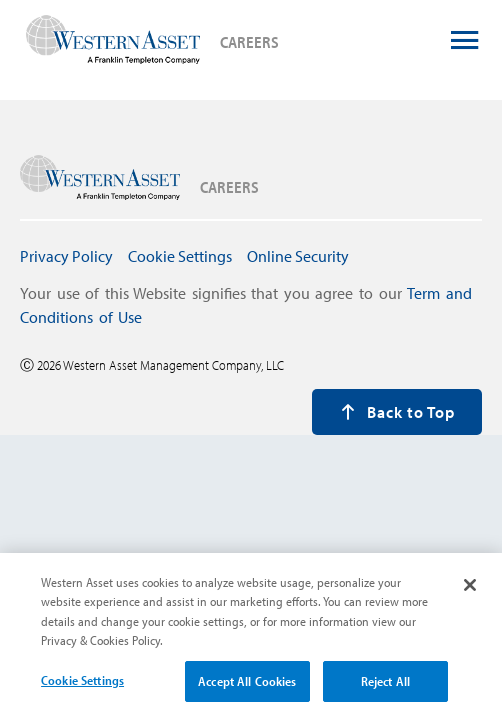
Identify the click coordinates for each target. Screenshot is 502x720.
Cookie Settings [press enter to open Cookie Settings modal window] (180, 256)
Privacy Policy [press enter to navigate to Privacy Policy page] (66, 256)
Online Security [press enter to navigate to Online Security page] (298, 256)
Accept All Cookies (247, 689)
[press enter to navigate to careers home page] (113, 41)
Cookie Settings (82, 688)
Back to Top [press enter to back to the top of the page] (397, 412)
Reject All (385, 689)
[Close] (470, 593)
